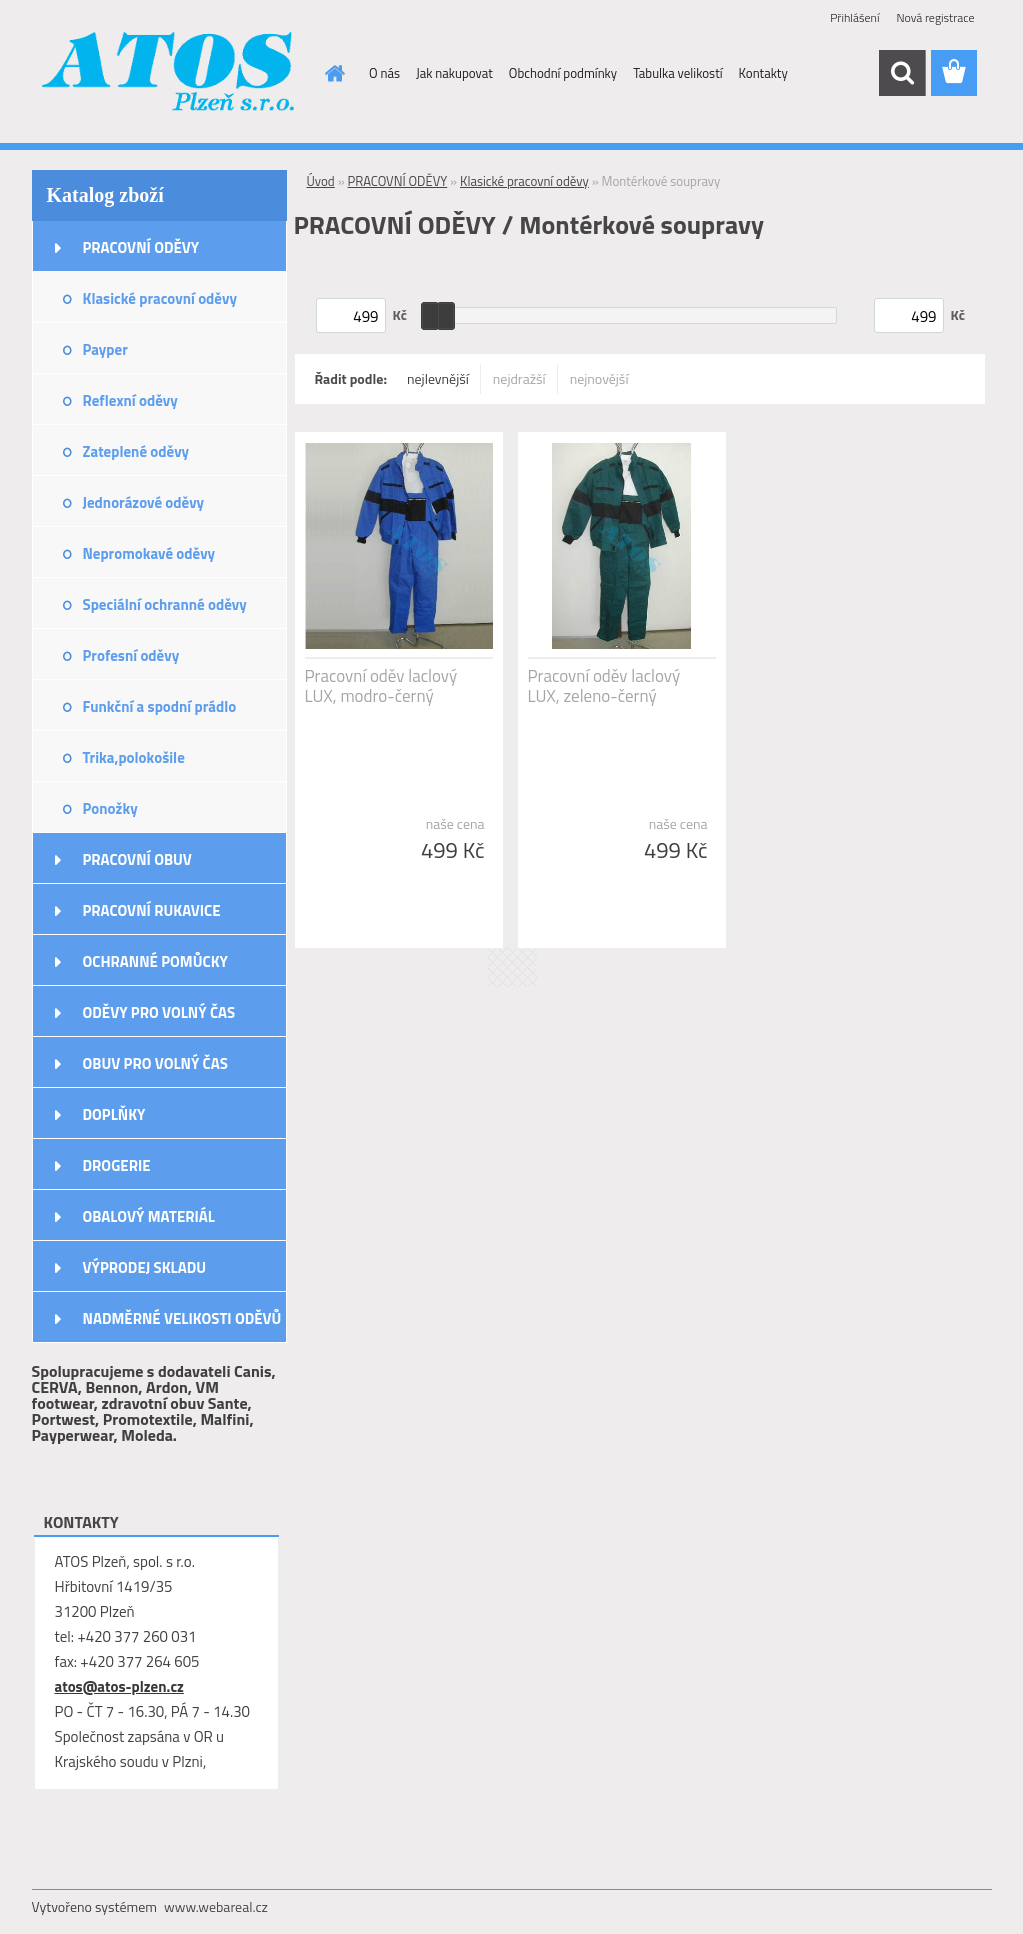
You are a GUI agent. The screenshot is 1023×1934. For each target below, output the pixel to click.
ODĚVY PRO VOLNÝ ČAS (159, 1012)
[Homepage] (331, 73)
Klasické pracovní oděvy (160, 298)
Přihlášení (854, 17)
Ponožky (110, 808)
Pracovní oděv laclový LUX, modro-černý (381, 686)
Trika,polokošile (134, 757)
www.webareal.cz (216, 1906)
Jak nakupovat (454, 73)
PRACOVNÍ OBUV (137, 859)
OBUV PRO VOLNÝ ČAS (155, 1063)
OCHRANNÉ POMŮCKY (155, 961)
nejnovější (599, 378)
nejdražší (519, 378)
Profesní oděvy (131, 655)
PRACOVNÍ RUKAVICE (152, 910)
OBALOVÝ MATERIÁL (149, 1216)
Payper (105, 349)
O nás (384, 73)
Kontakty (763, 73)
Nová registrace (935, 17)
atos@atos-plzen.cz (119, 1686)
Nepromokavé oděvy (149, 553)
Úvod (321, 181)
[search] (902, 73)
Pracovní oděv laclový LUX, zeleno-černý (604, 686)
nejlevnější (438, 378)
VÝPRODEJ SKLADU (145, 1267)
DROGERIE (117, 1165)
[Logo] (169, 74)
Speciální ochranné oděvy (165, 604)
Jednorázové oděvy (144, 502)
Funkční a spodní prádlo (160, 706)
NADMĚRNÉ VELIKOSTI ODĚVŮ (182, 1318)
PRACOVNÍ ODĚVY (141, 247)
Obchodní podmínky (563, 73)
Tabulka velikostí (677, 73)
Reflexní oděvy (130, 400)
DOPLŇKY (114, 1114)
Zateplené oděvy (136, 451)
